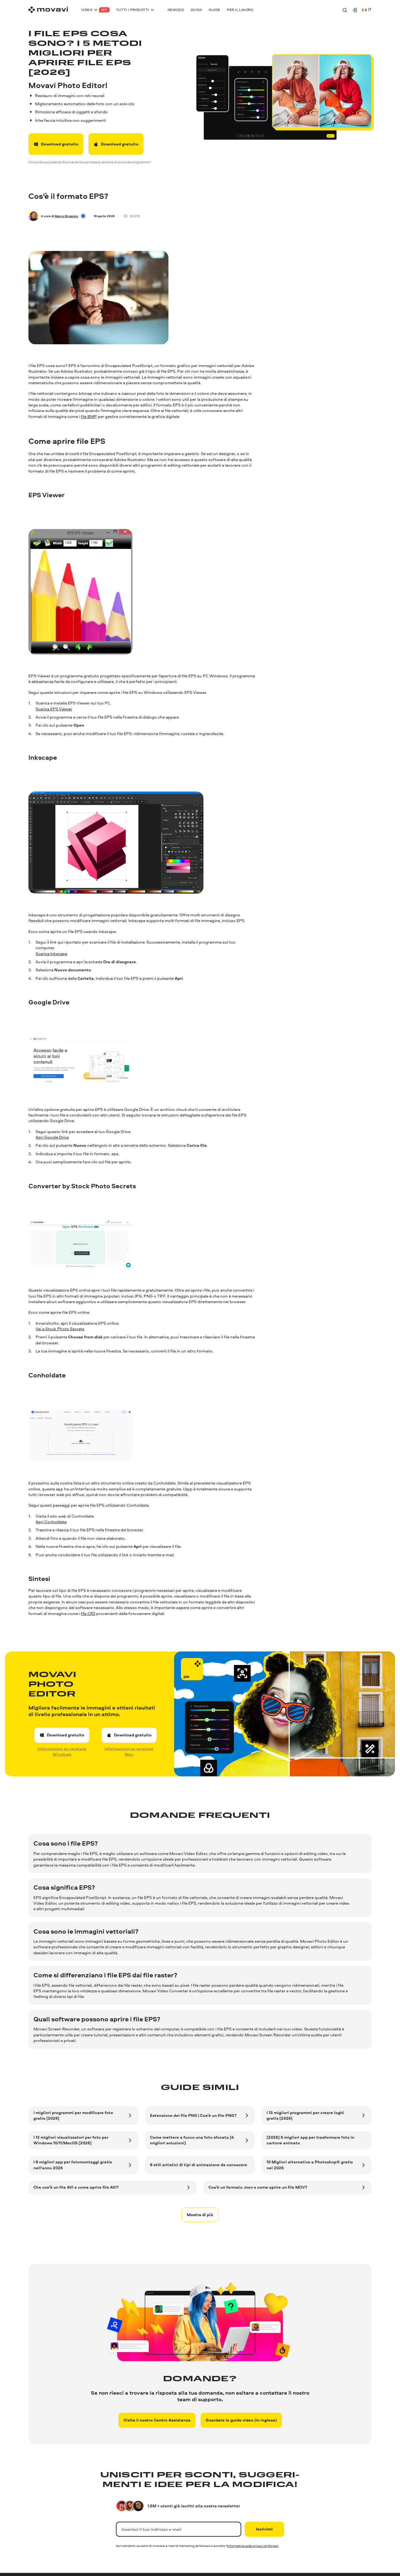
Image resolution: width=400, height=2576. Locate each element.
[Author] (33, 216)
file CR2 (88, 1613)
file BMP (89, 416)
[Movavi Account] (354, 9)
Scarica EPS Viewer (54, 709)
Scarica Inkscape (51, 953)
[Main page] (48, 10)
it (367, 9)
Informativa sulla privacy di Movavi (252, 2546)
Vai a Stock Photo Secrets (60, 1329)
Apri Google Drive (52, 1137)
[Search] (344, 9)
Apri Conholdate (51, 1521)
